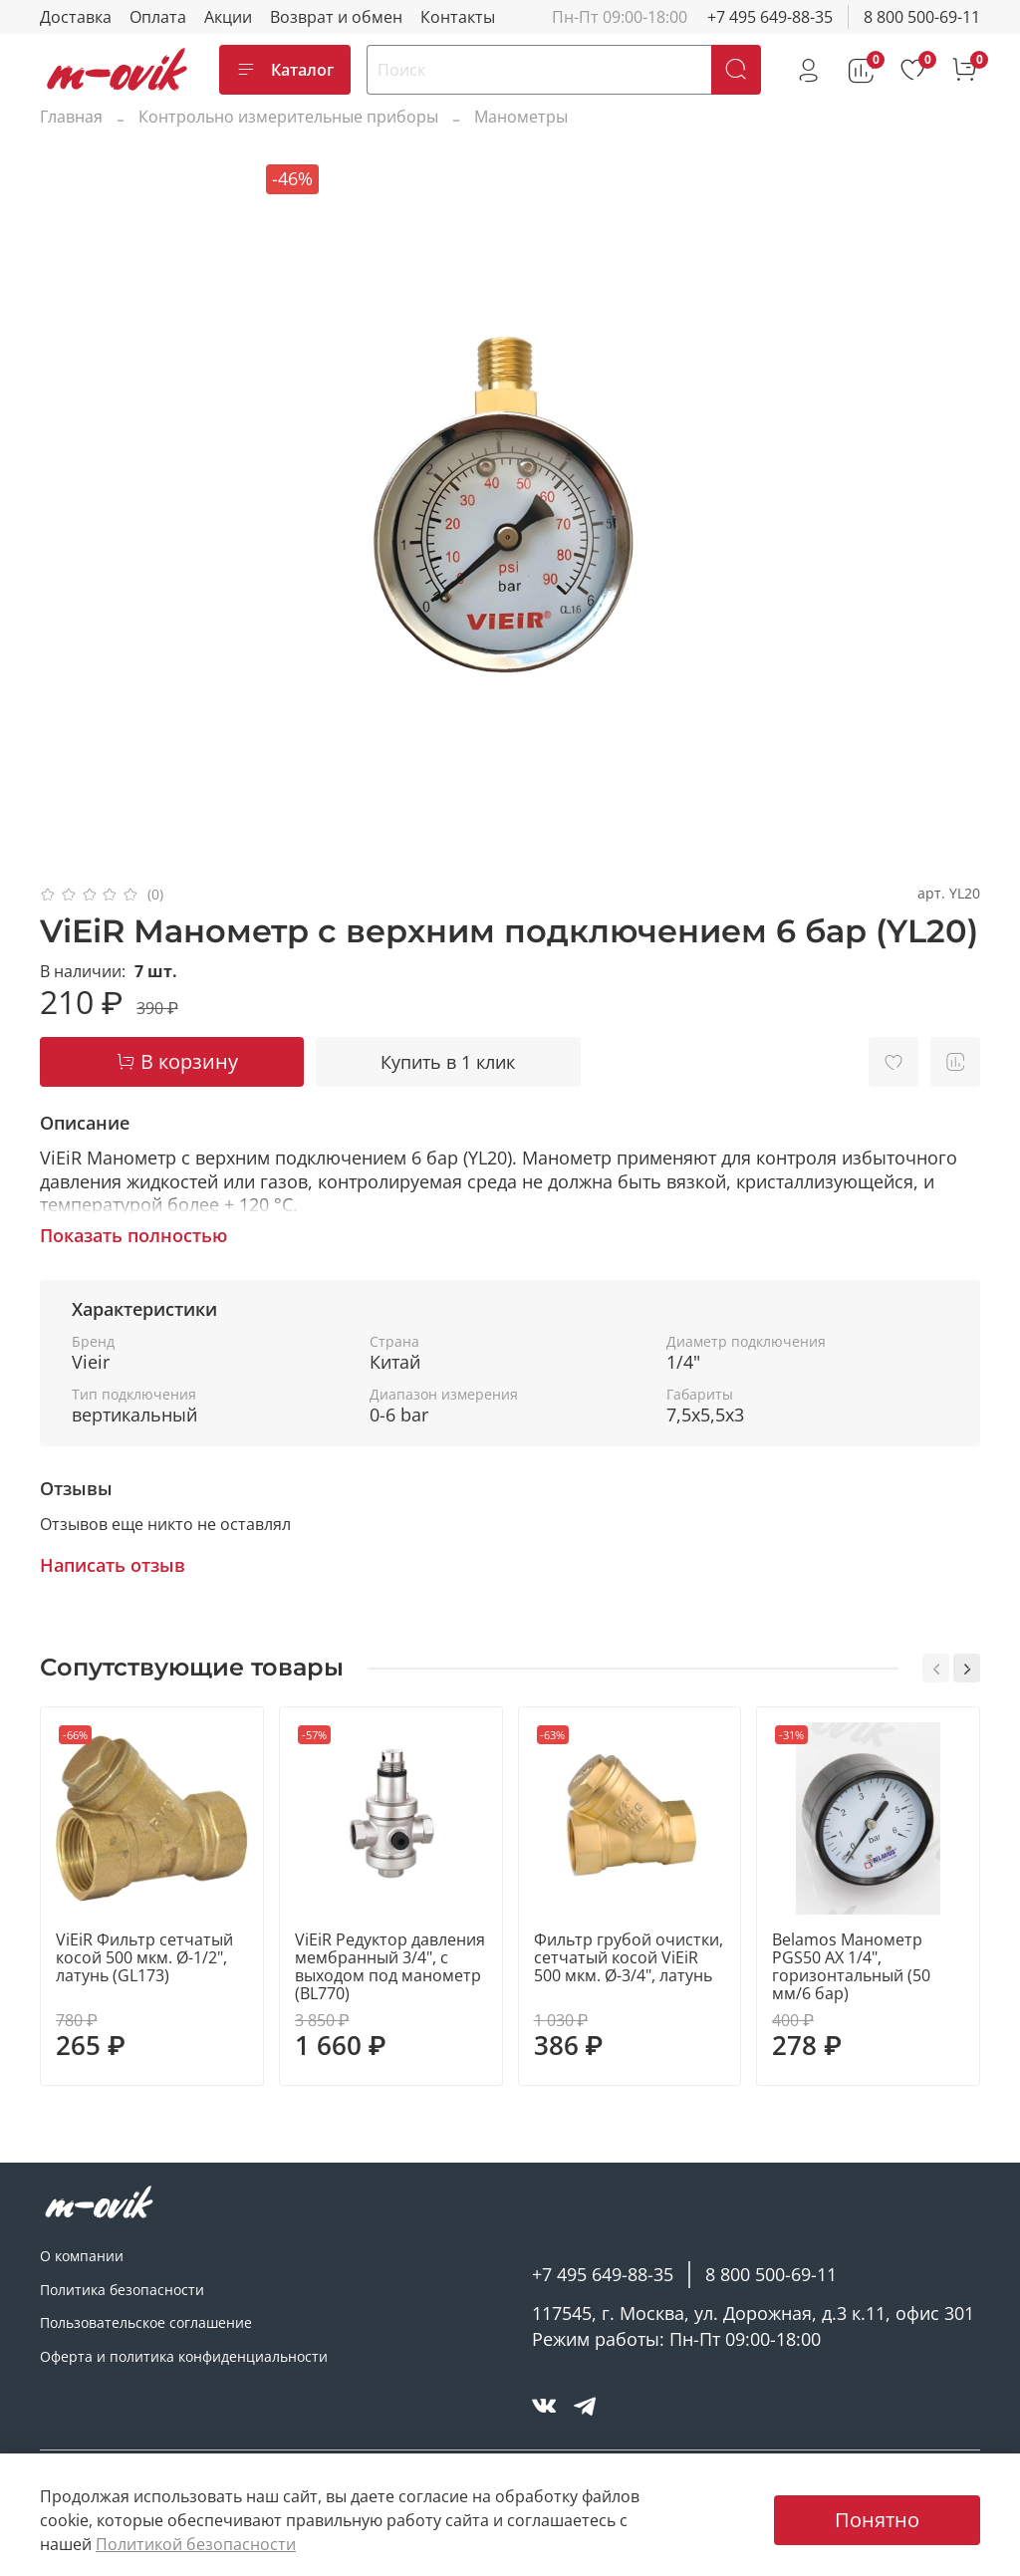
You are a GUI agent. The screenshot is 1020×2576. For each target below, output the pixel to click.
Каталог (285, 70)
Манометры (521, 117)
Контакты (457, 17)
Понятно (877, 2519)
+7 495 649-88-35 (770, 17)
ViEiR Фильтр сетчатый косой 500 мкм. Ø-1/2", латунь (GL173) (144, 1957)
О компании (82, 2255)
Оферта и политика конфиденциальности (184, 2356)
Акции (228, 17)
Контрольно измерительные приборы (288, 117)
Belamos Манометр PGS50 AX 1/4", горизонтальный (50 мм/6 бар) (851, 1966)
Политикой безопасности (196, 2544)
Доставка (76, 17)
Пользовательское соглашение (146, 2322)
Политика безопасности (122, 2289)
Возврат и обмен (336, 17)
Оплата (157, 17)
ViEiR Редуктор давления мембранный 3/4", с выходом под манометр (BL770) (390, 1966)
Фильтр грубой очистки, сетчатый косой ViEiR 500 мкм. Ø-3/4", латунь (628, 1957)
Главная (71, 117)
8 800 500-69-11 (922, 17)
